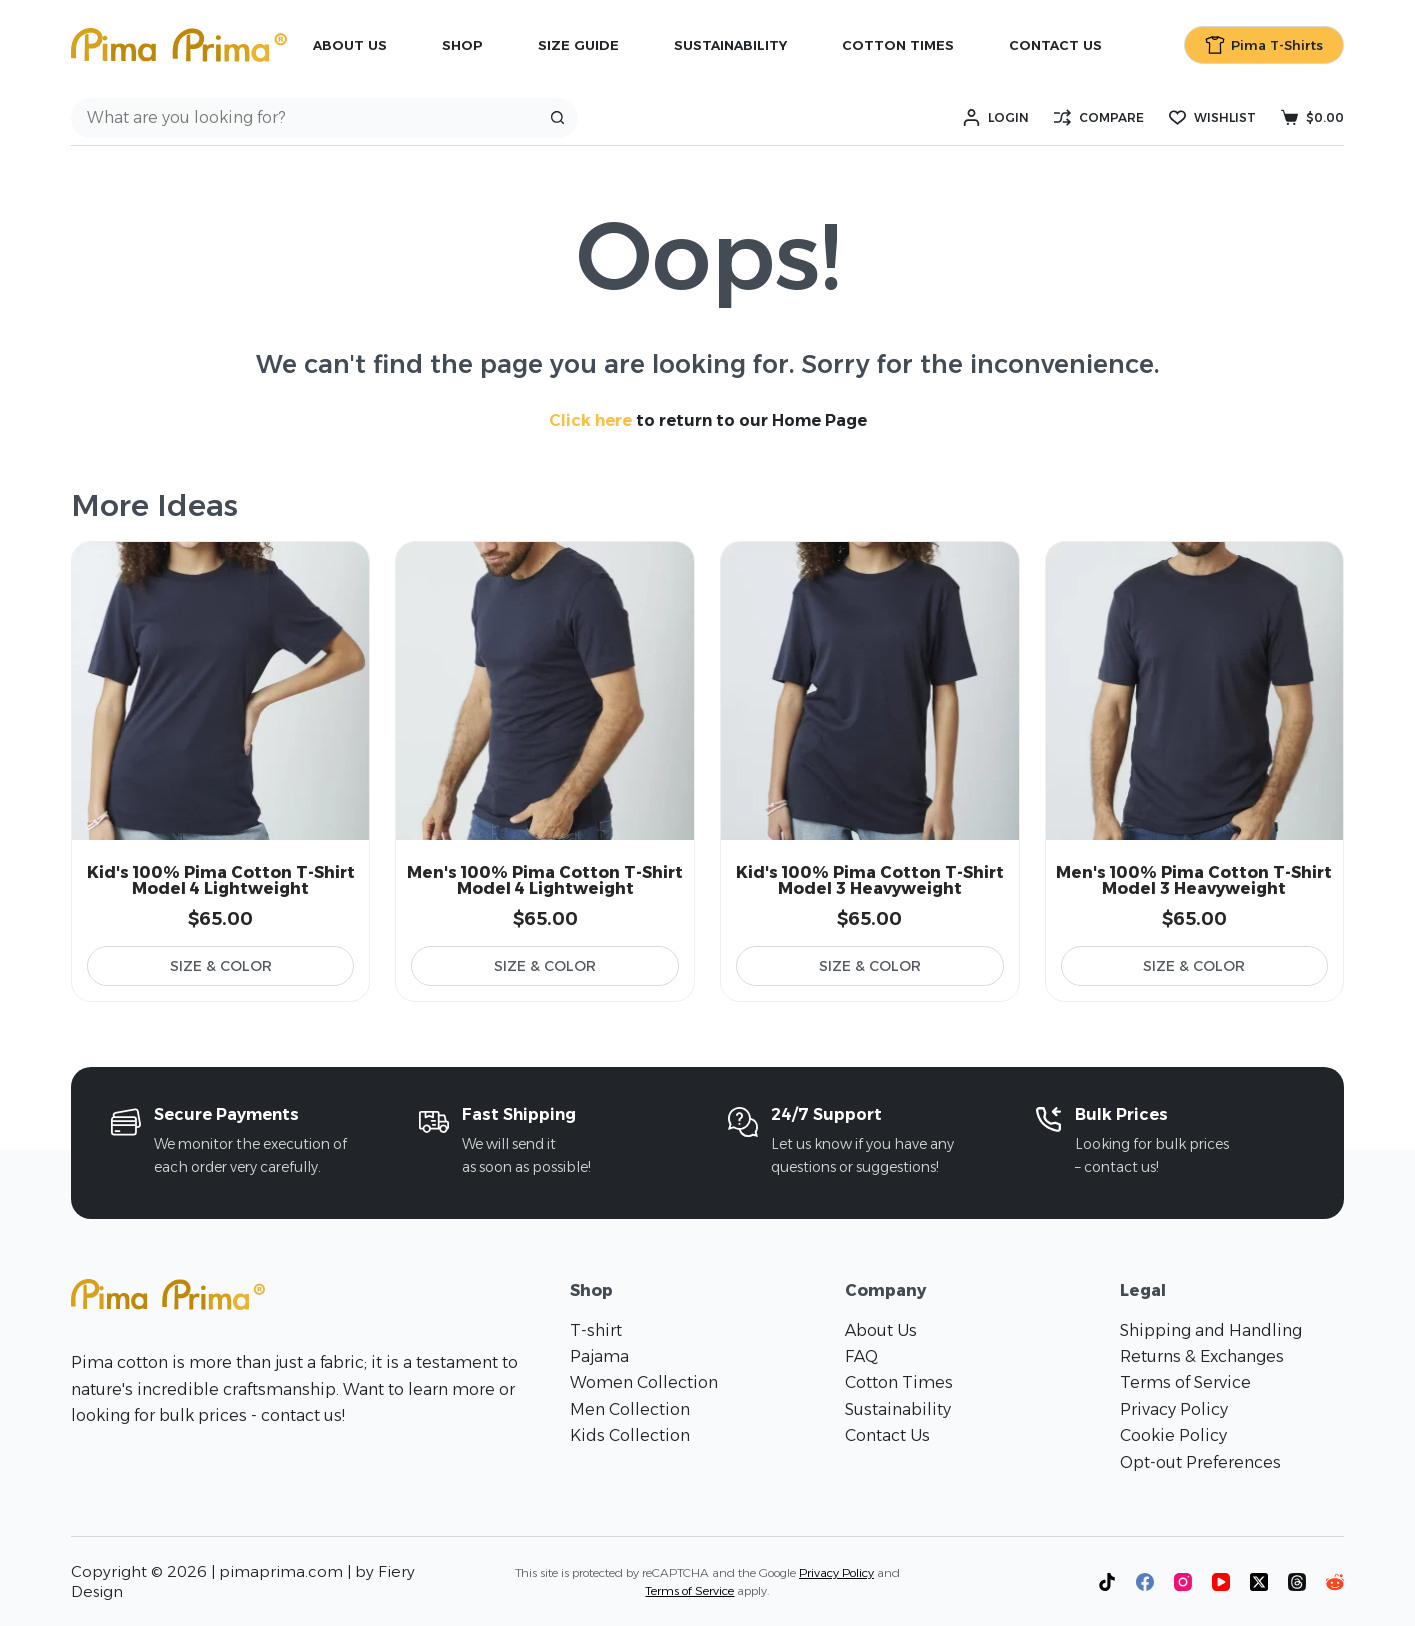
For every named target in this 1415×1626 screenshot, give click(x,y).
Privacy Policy (1174, 1409)
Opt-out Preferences (1200, 1462)
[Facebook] (1145, 1582)
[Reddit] (1335, 1582)
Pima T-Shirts (1264, 45)
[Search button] (558, 118)
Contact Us (1055, 45)
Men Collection (630, 1409)
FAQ (861, 1356)
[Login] (996, 118)
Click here (590, 420)
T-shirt (596, 1330)
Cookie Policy (1173, 1435)
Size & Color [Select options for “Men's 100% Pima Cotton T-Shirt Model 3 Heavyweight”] (1194, 966)
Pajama (599, 1356)
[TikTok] (1107, 1582)
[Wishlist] (1212, 118)
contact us (301, 1415)
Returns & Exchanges (1202, 1356)
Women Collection (644, 1382)
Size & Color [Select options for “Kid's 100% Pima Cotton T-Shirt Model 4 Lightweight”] (221, 966)
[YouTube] (1221, 1582)
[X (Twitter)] (1259, 1582)
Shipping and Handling (1211, 1330)
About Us (350, 45)
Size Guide (578, 45)
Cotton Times (898, 45)
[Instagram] (1183, 1582)
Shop (462, 45)
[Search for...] (304, 118)
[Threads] (1297, 1582)
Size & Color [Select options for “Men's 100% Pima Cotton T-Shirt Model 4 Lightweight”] (545, 966)
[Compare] (1099, 118)
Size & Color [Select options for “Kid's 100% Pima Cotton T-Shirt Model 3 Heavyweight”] (870, 966)
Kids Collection (630, 1435)
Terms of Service (1185, 1382)
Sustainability (730, 45)
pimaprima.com (281, 1571)
